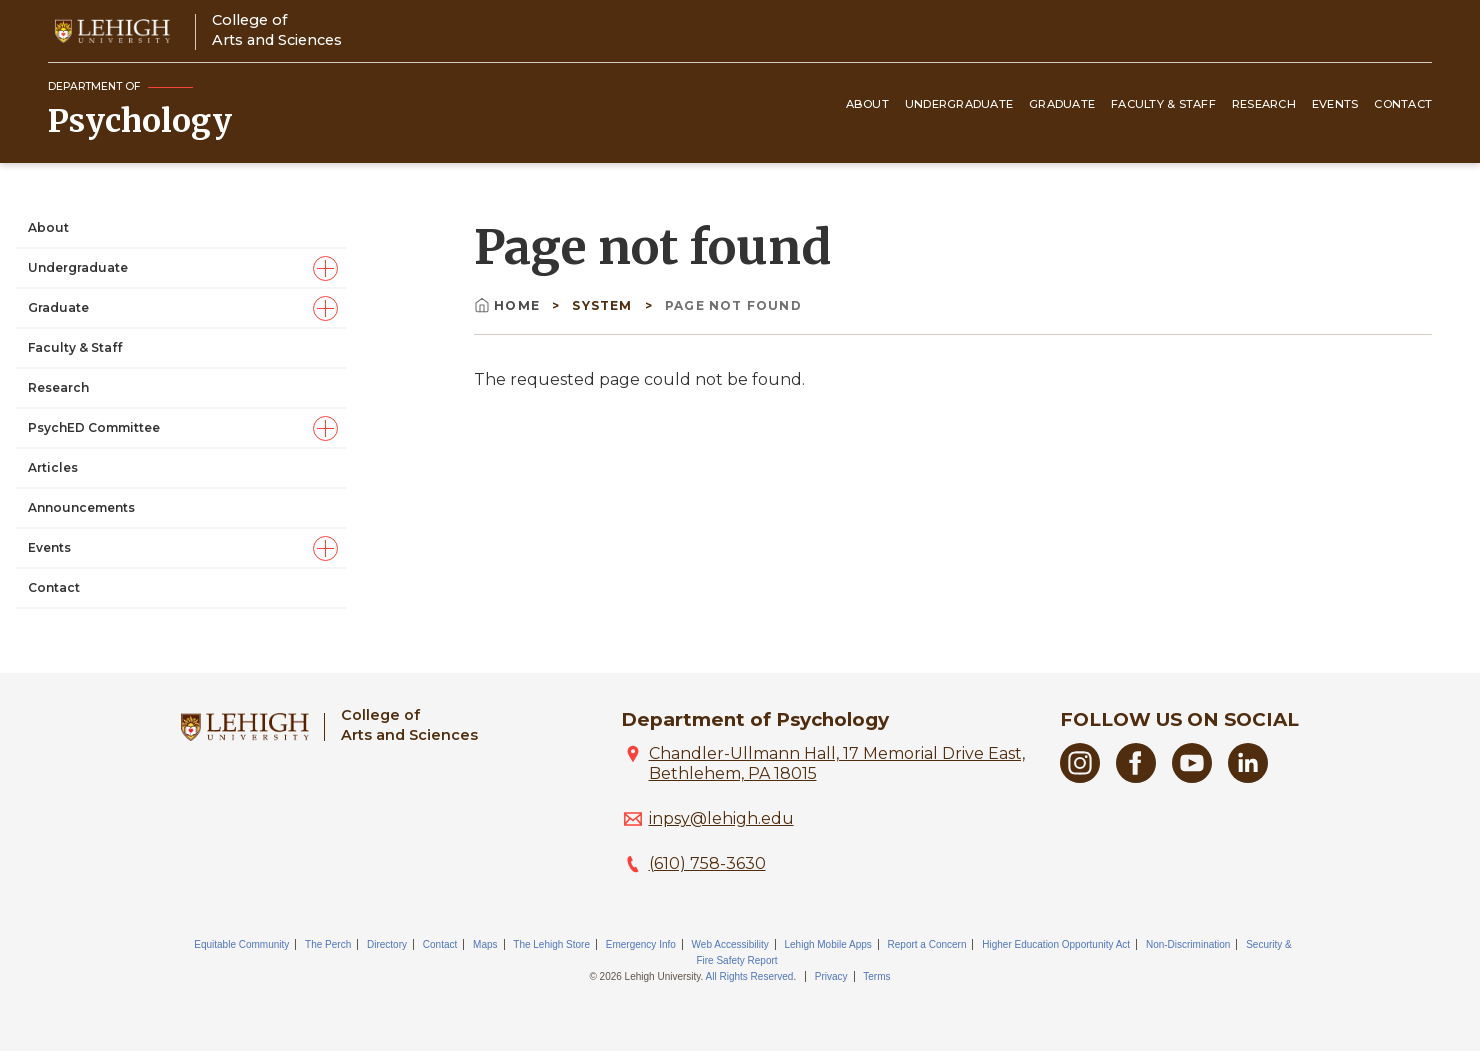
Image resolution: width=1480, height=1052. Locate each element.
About (867, 104)
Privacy (831, 976)
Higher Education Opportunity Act (1056, 944)
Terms (876, 976)
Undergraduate (959, 104)
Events (1335, 104)
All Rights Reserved (750, 976)
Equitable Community (241, 944)
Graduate (1062, 104)
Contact (1403, 104)
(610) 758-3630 (707, 863)
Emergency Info (641, 944)
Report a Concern (927, 944)
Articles (53, 467)
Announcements (81, 507)
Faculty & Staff (1163, 104)
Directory (387, 944)
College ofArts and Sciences (277, 29)
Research (1264, 104)
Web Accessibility (730, 944)
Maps (485, 944)
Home (509, 305)
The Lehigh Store (551, 944)
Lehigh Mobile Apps (827, 944)
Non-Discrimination (1188, 944)
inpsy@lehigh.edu (721, 818)
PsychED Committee (94, 427)
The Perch (328, 944)
